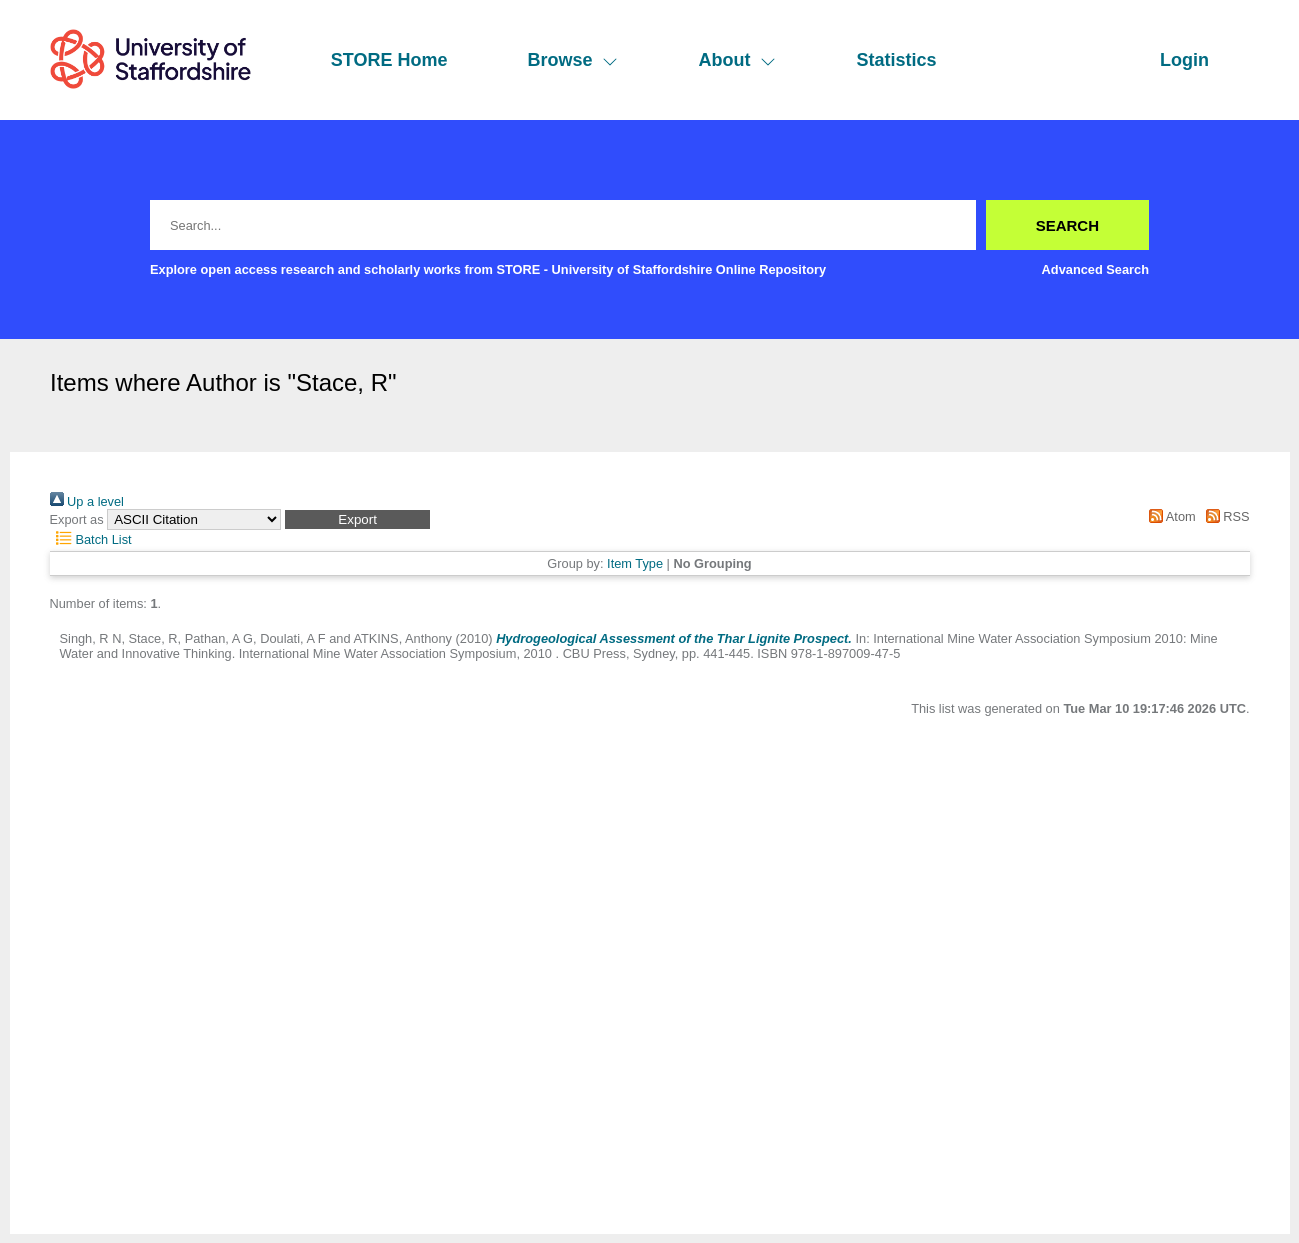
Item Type (635, 563)
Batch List (91, 539)
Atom (1169, 516)
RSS (1224, 516)
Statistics (896, 60)
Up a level (87, 501)
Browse (572, 60)
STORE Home (389, 60)
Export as (77, 519)
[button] (357, 519)
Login (1184, 60)
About (737, 60)
